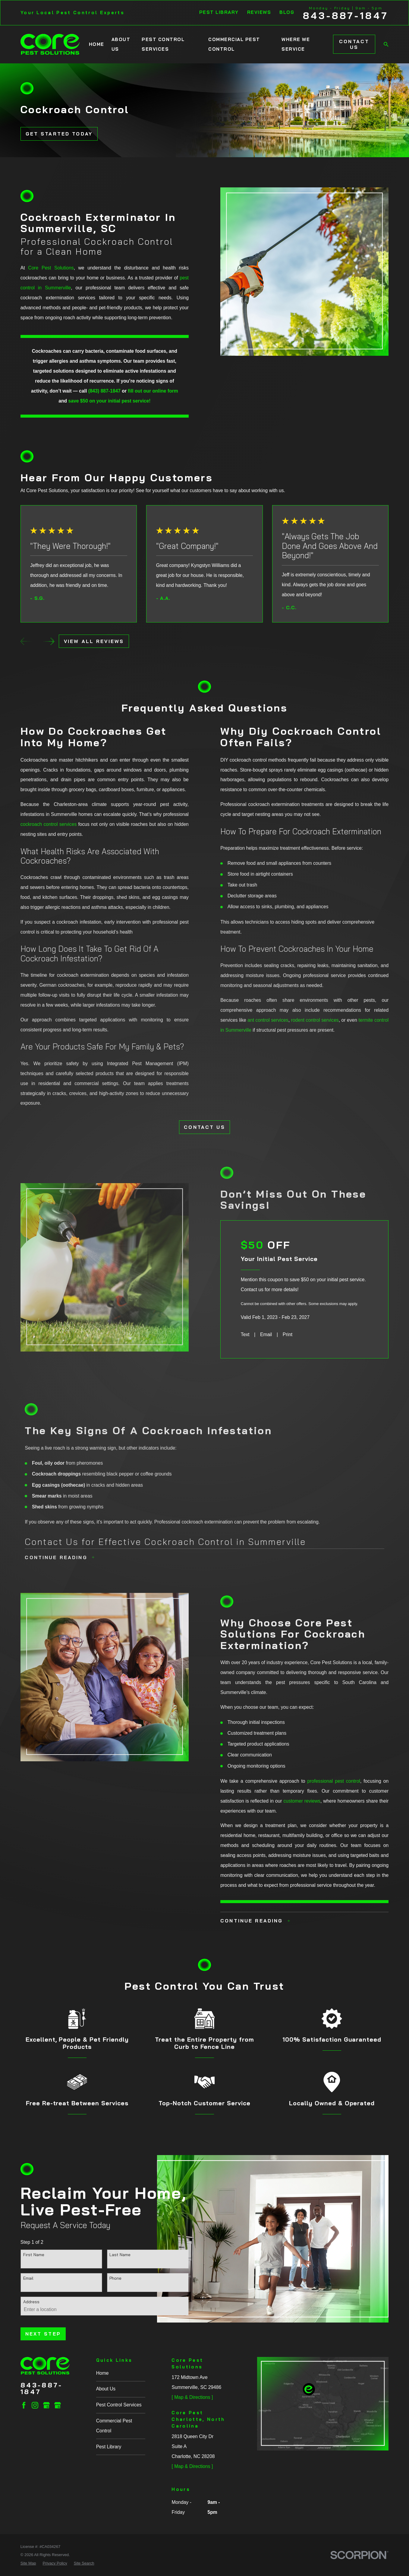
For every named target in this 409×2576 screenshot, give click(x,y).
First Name (33, 2254)
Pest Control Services (119, 2404)
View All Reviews (94, 641)
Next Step (43, 2334)
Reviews (259, 12)
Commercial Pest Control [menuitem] (234, 44)
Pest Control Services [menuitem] (163, 44)
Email (28, 2278)
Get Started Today (59, 134)
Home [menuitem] (96, 44)
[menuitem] (28, 2563)
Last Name (120, 2254)
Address (31, 2301)
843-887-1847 (346, 15)
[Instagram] (35, 2405)
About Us (106, 2388)
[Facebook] (23, 2405)
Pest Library (219, 12)
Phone (115, 2278)
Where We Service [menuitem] (296, 44)
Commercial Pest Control (114, 2425)
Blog (286, 12)
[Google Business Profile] (46, 2405)
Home (102, 2373)
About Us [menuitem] (121, 44)
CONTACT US (204, 1127)
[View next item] (49, 641)
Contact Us (354, 44)
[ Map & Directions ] (192, 2397)
